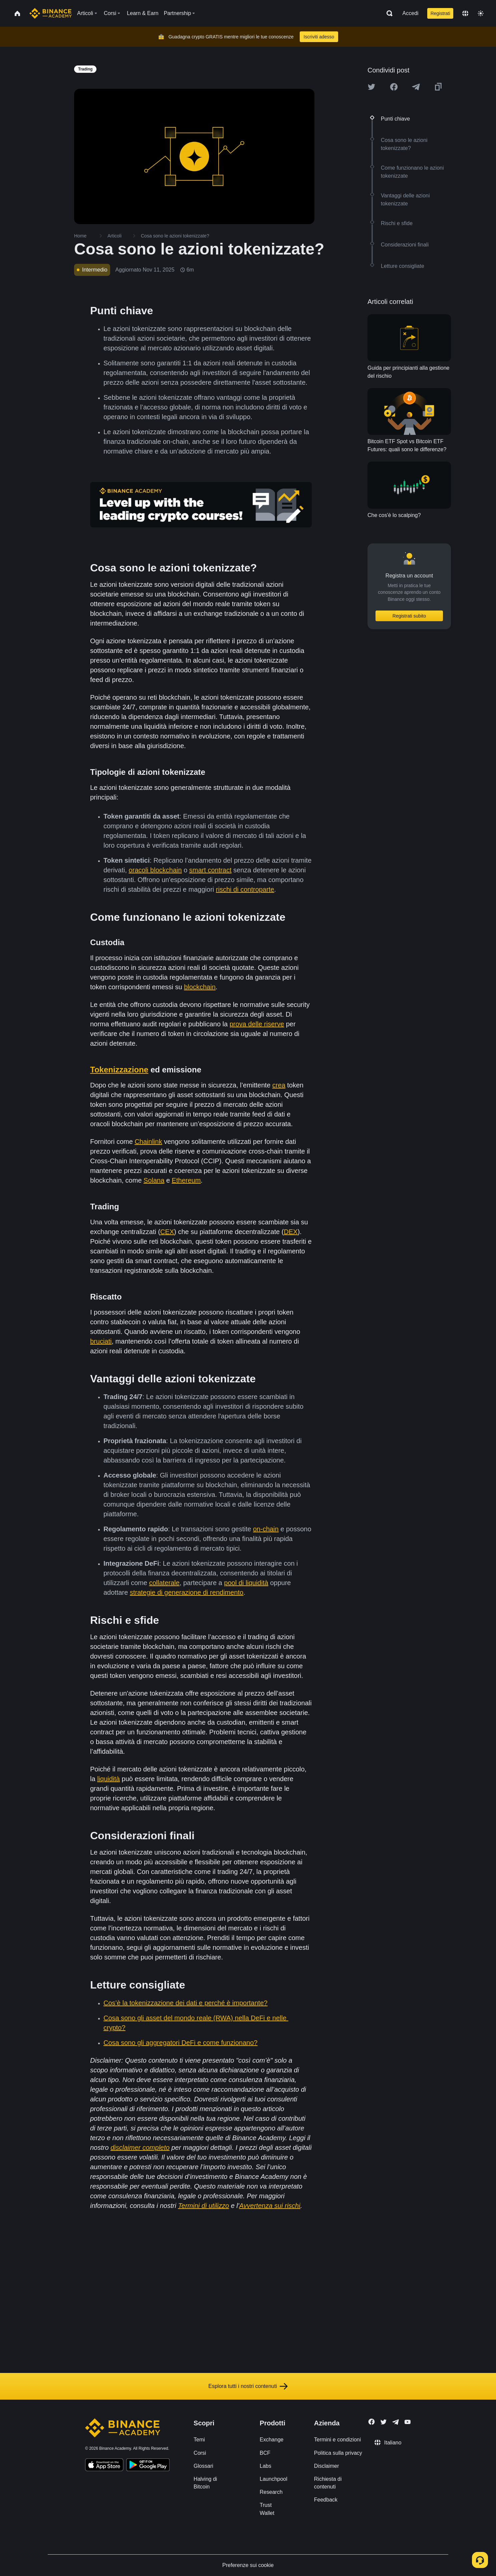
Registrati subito (409, 616)
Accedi (411, 13)
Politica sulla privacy (338, 2453)
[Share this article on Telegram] (416, 87)
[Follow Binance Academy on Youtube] (407, 2422)
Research (271, 2492)
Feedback (325, 2500)
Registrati (440, 13)
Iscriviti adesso (319, 36)
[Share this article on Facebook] (394, 87)
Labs (265, 2466)
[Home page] (50, 13)
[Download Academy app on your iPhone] (104, 2465)
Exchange (271, 2439)
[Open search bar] (388, 13)
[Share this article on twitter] (371, 87)
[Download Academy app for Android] (148, 2465)
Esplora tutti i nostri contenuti (247, 2386)
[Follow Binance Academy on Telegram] (395, 2422)
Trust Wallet (267, 2509)
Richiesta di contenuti (328, 2482)
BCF (265, 2453)
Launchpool (273, 2479)
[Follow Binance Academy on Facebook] (371, 2421)
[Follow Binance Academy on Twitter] (383, 2422)
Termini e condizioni (337, 2439)
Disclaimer (326, 2466)
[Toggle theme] (480, 13)
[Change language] (465, 13)
